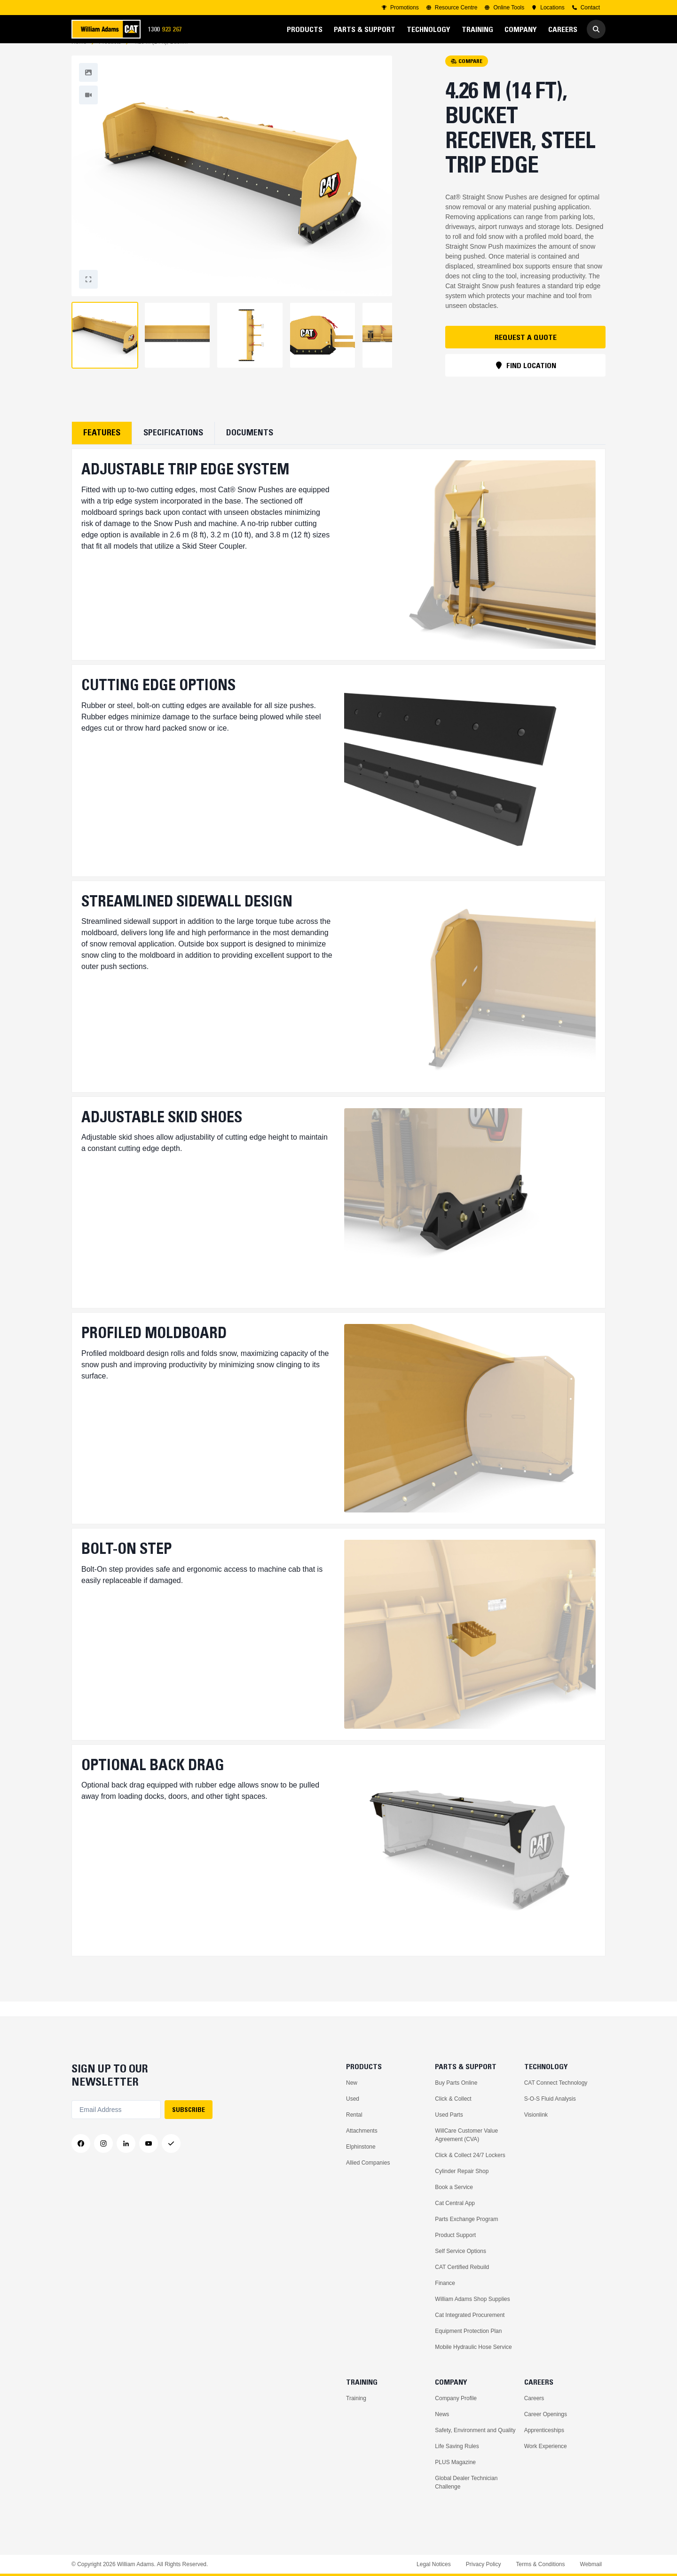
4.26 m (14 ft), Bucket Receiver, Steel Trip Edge (161, 57)
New (351, 2083)
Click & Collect (453, 2098)
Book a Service (454, 2187)
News (442, 2414)
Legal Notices (434, 2564)
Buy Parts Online (456, 2083)
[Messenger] (171, 2144)
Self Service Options (460, 2251)
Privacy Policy (483, 2564)
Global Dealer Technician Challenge (466, 2482)
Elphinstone (361, 2146)
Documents (249, 447)
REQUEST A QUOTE (526, 352)
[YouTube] (148, 2144)
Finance (445, 2283)
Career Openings (545, 2414)
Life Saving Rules (457, 2446)
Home (79, 57)
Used (352, 2098)
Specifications (173, 447)
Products (110, 57)
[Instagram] (103, 2144)
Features (101, 447)
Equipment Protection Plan (468, 2331)
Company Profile (456, 2398)
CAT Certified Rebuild (462, 2267)
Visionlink (536, 2114)
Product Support (455, 2235)
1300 (168, 29)
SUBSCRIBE (188, 2109)
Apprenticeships (544, 2430)
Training (356, 2398)
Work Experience (545, 2446)
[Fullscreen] (88, 87)
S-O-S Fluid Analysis (550, 2098)
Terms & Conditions (540, 2564)
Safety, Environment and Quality (475, 2430)
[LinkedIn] (126, 2144)
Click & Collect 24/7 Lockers (470, 2155)
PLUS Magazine (455, 2462)
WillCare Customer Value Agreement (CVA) (466, 2135)
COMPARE (466, 75)
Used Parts (449, 2114)
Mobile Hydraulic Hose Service (473, 2347)
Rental (354, 2114)
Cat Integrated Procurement (469, 2315)
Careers (534, 2398)
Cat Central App (455, 2203)
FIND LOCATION (525, 380)
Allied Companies (368, 2162)
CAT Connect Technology (556, 2083)
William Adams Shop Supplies (472, 2299)
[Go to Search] (596, 29)
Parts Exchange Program (466, 2219)
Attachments (362, 2130)
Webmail (591, 2564)
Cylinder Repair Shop (461, 2171)
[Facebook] (80, 2144)
